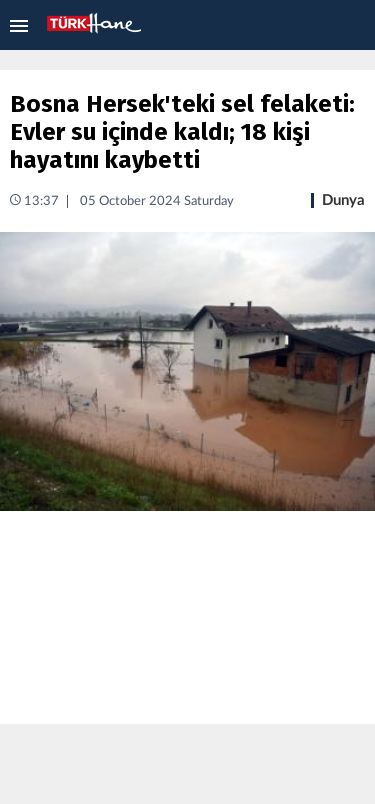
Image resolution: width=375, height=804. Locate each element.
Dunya (343, 200)
